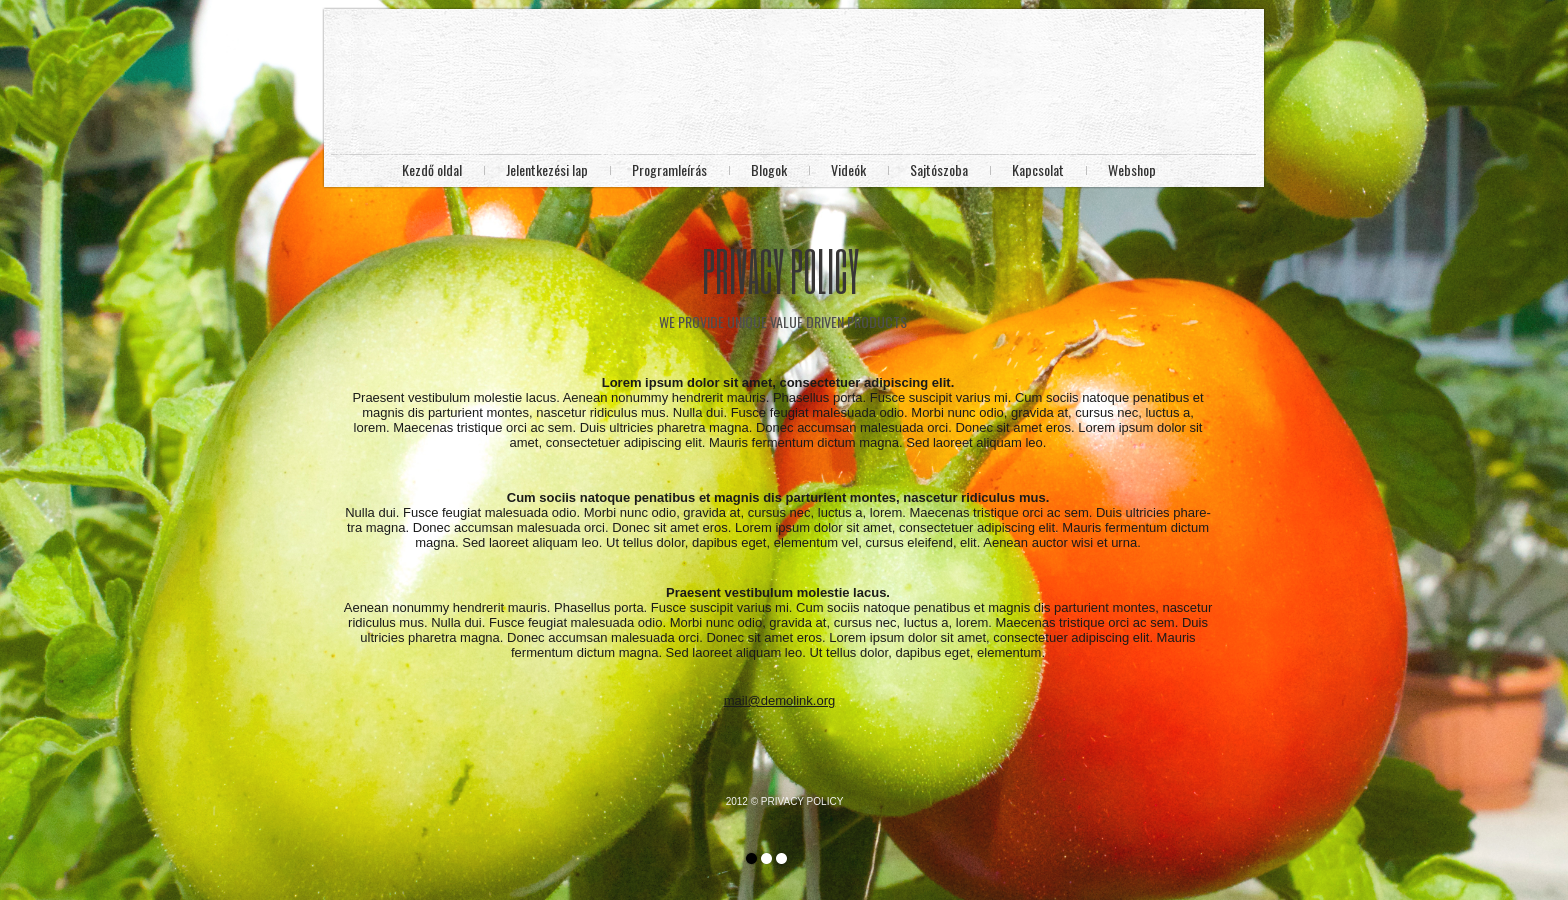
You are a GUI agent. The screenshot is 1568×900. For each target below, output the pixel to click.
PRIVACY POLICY (802, 801)
